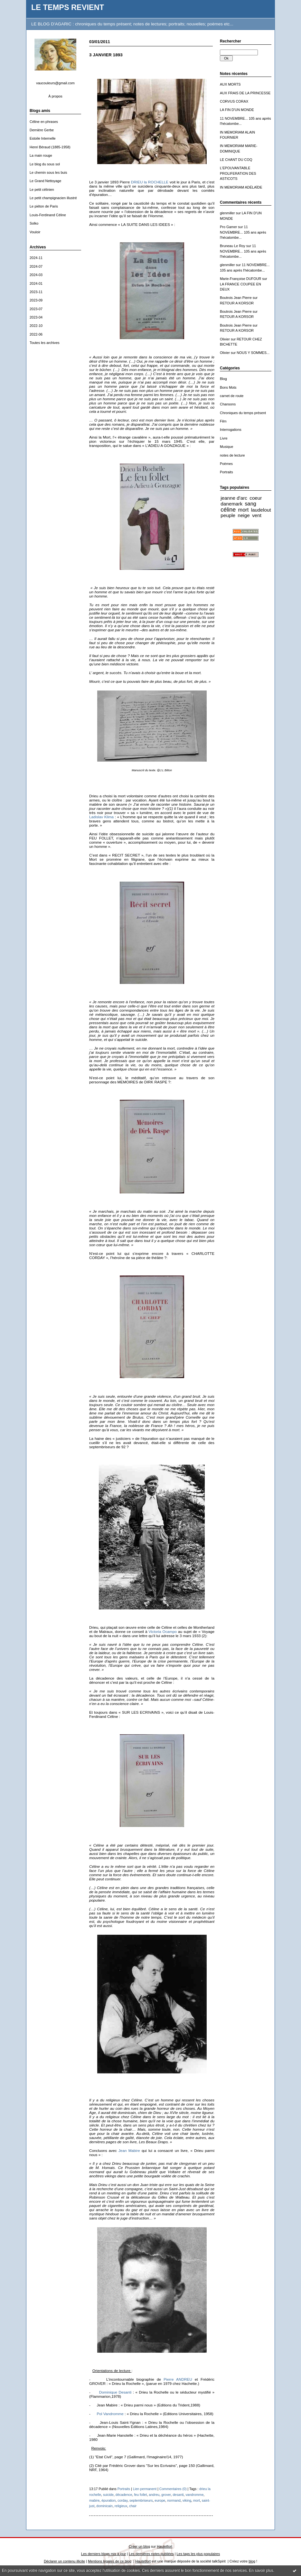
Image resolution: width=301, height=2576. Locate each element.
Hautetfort (164, 2546)
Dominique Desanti (115, 2392)
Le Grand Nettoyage (45, 181)
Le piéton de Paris (44, 206)
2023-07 (36, 309)
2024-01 (36, 283)
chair (132, 2506)
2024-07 (36, 266)
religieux (121, 2506)
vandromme (194, 2495)
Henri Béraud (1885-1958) (50, 147)
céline (228, 509)
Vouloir (35, 232)
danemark (231, 503)
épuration (108, 2500)
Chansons (228, 404)
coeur (255, 498)
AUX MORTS (230, 84)
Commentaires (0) (173, 2489)
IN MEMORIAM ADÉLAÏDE (241, 187)
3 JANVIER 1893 (106, 54)
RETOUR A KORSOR (237, 303)
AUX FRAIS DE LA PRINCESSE (245, 93)
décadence (124, 2495)
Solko (34, 223)
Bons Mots (228, 387)
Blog (223, 379)
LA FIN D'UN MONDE (237, 110)
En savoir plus (261, 2570)
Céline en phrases (44, 122)
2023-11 (36, 292)
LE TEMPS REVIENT (67, 7)
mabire (94, 2500)
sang (250, 503)
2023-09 (36, 300)
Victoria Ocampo (163, 1631)
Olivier (225, 339)
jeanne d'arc (234, 498)
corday (122, 2500)
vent (256, 515)
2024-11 (36, 258)
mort (243, 510)
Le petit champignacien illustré (53, 198)
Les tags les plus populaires (198, 2554)
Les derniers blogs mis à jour (103, 2554)
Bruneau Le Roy (232, 246)
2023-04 (36, 317)
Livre (224, 438)
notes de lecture (232, 455)
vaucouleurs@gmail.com (55, 83)
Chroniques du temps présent (243, 413)
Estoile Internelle (43, 138)
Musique (226, 447)
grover (166, 2495)
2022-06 (36, 334)
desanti (178, 2495)
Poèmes (226, 464)
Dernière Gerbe (42, 130)
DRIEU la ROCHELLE (149, 182)
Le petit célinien (42, 189)
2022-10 (36, 326)
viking (187, 2500)
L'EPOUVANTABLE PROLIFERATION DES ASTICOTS (238, 173)
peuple (228, 515)
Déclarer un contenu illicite (64, 2561)
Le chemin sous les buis (48, 172)
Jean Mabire (129, 2150)
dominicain (104, 2506)
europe (160, 2500)
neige (243, 515)
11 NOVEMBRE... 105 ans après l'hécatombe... (243, 232)
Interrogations (230, 429)
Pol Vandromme (110, 2414)
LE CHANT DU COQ (236, 160)
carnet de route (231, 396)
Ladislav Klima (102, 817)
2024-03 (36, 275)
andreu (154, 2495)
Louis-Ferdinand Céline (48, 215)
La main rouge (41, 155)
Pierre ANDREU (178, 2379)
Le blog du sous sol (45, 164)
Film (223, 421)
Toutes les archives (45, 343)
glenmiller (227, 213)
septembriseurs (141, 2500)
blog (252, 2561)
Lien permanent (145, 2489)
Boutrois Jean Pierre (236, 298)
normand (174, 2500)
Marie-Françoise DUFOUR (240, 279)
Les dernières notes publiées (151, 2554)
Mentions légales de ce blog (109, 2561)
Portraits (226, 472)
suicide (108, 2495)
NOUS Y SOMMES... (253, 353)
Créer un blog (139, 2546)
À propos (55, 96)
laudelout (261, 510)
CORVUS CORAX (234, 101)
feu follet (140, 2495)
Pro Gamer (228, 227)
